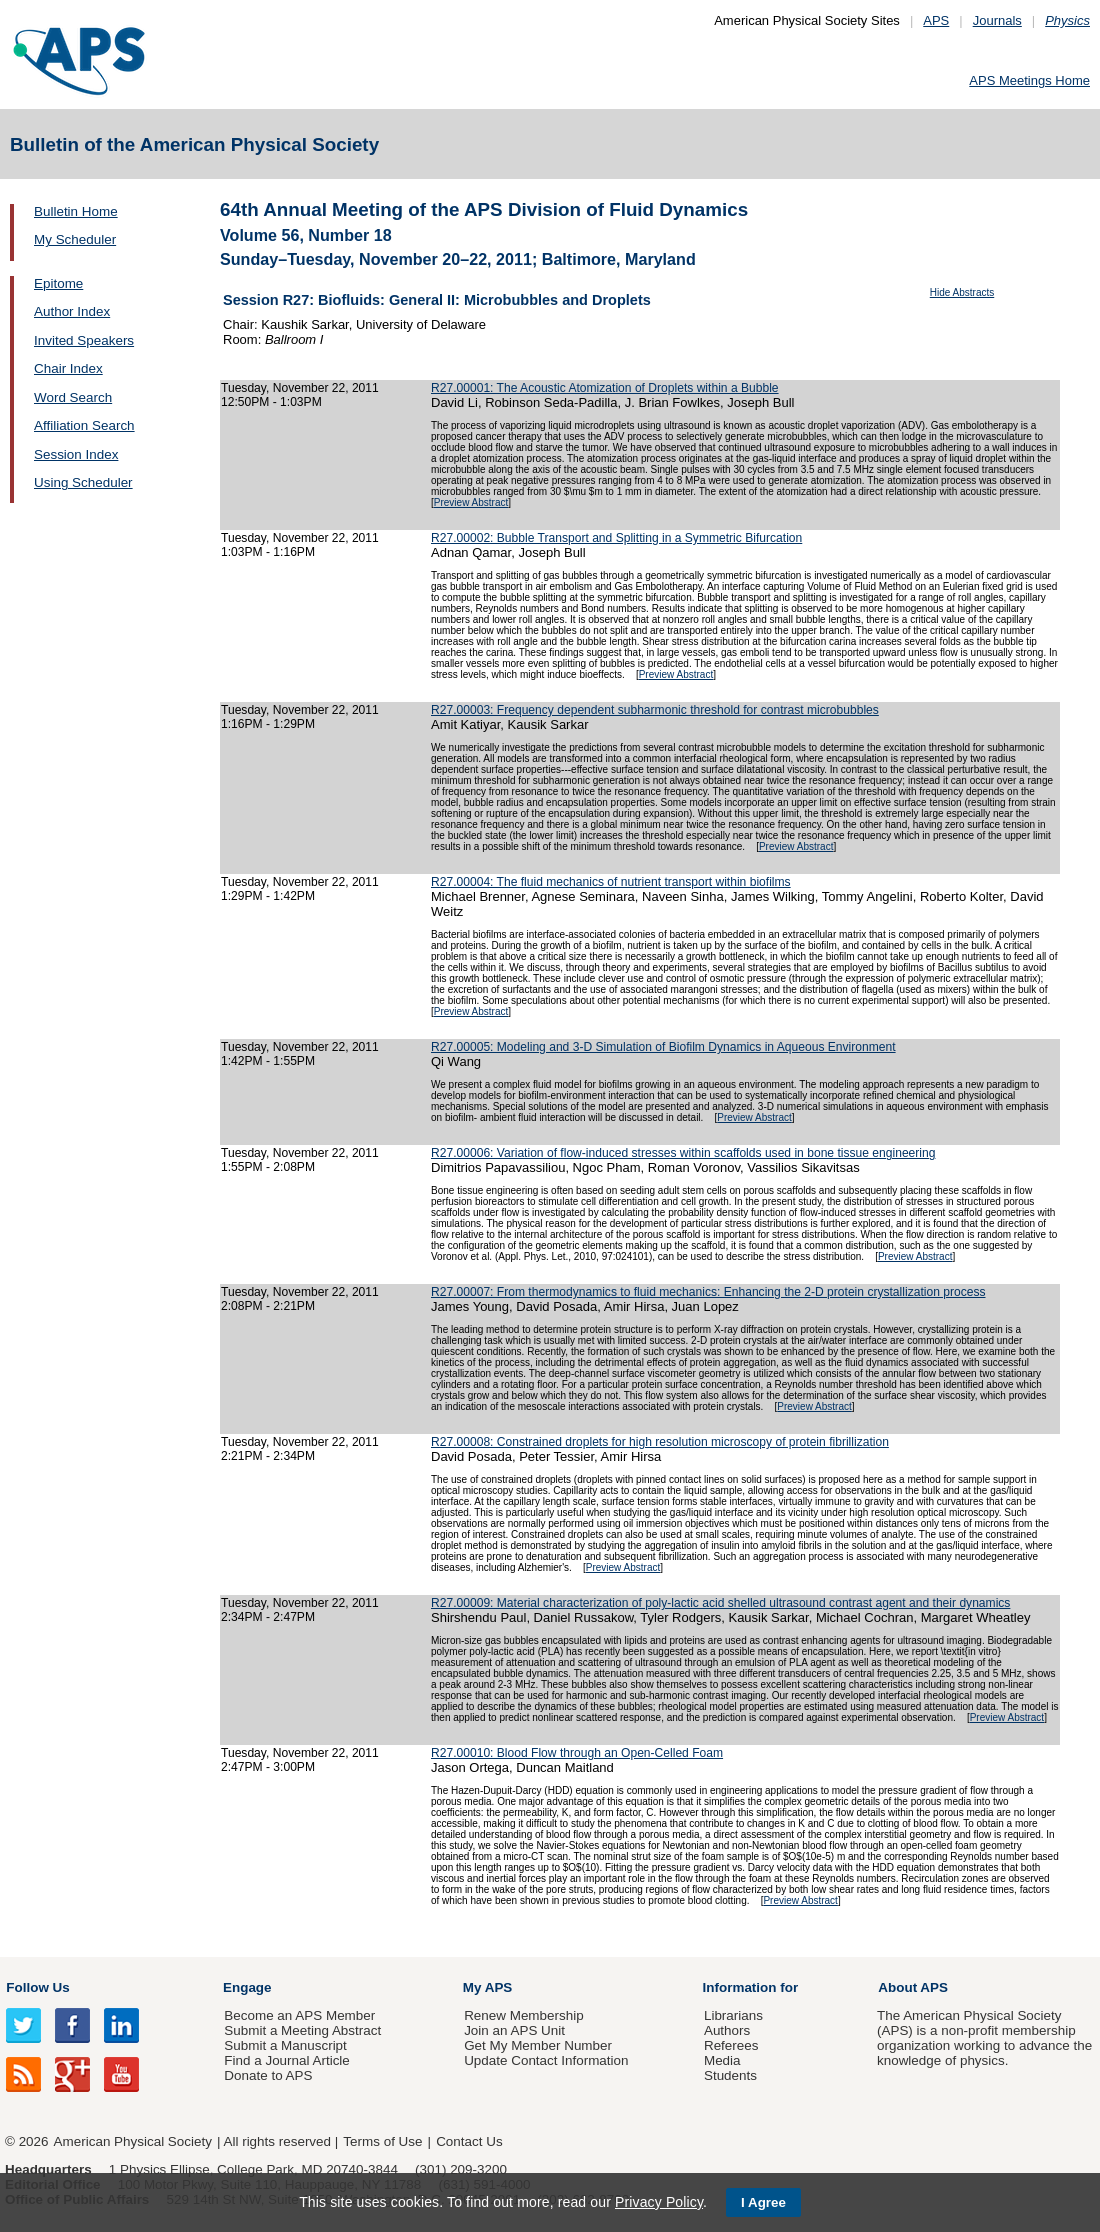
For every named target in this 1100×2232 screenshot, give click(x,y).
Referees (731, 2045)
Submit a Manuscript (285, 2045)
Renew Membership (524, 2015)
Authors (727, 2030)
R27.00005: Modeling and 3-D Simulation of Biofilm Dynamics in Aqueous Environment (663, 1047)
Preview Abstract (471, 502)
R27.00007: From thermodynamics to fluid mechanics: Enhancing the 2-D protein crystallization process (708, 1292)
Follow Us (37, 1987)
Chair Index (68, 368)
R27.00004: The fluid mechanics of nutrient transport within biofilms (611, 882)
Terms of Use (382, 2141)
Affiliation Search (84, 425)
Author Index (72, 311)
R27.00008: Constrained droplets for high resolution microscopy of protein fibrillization (660, 1442)
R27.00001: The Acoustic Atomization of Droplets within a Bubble (605, 388)
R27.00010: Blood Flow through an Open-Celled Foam (577, 1753)
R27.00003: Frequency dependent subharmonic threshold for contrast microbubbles (655, 710)
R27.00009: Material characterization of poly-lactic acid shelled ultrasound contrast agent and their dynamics (720, 1603)
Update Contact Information (546, 2060)
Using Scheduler (83, 482)
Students (730, 2075)
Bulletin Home (76, 211)
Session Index (76, 454)
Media (722, 2060)
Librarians (733, 2015)
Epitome (58, 283)
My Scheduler (75, 239)
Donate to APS (268, 2075)
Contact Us (469, 2141)
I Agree (763, 2202)
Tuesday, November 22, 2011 (300, 388)
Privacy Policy (659, 2202)
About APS (913, 1987)
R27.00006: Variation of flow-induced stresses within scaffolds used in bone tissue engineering (683, 1153)
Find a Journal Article (286, 2060)
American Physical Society (133, 2141)
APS (936, 20)
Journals (997, 20)
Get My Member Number (538, 2045)
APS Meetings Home (1029, 80)
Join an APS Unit (514, 2030)
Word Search (73, 397)
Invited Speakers (84, 340)
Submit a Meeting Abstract (302, 2030)
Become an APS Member (299, 2015)
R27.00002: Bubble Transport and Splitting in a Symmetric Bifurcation (616, 538)
